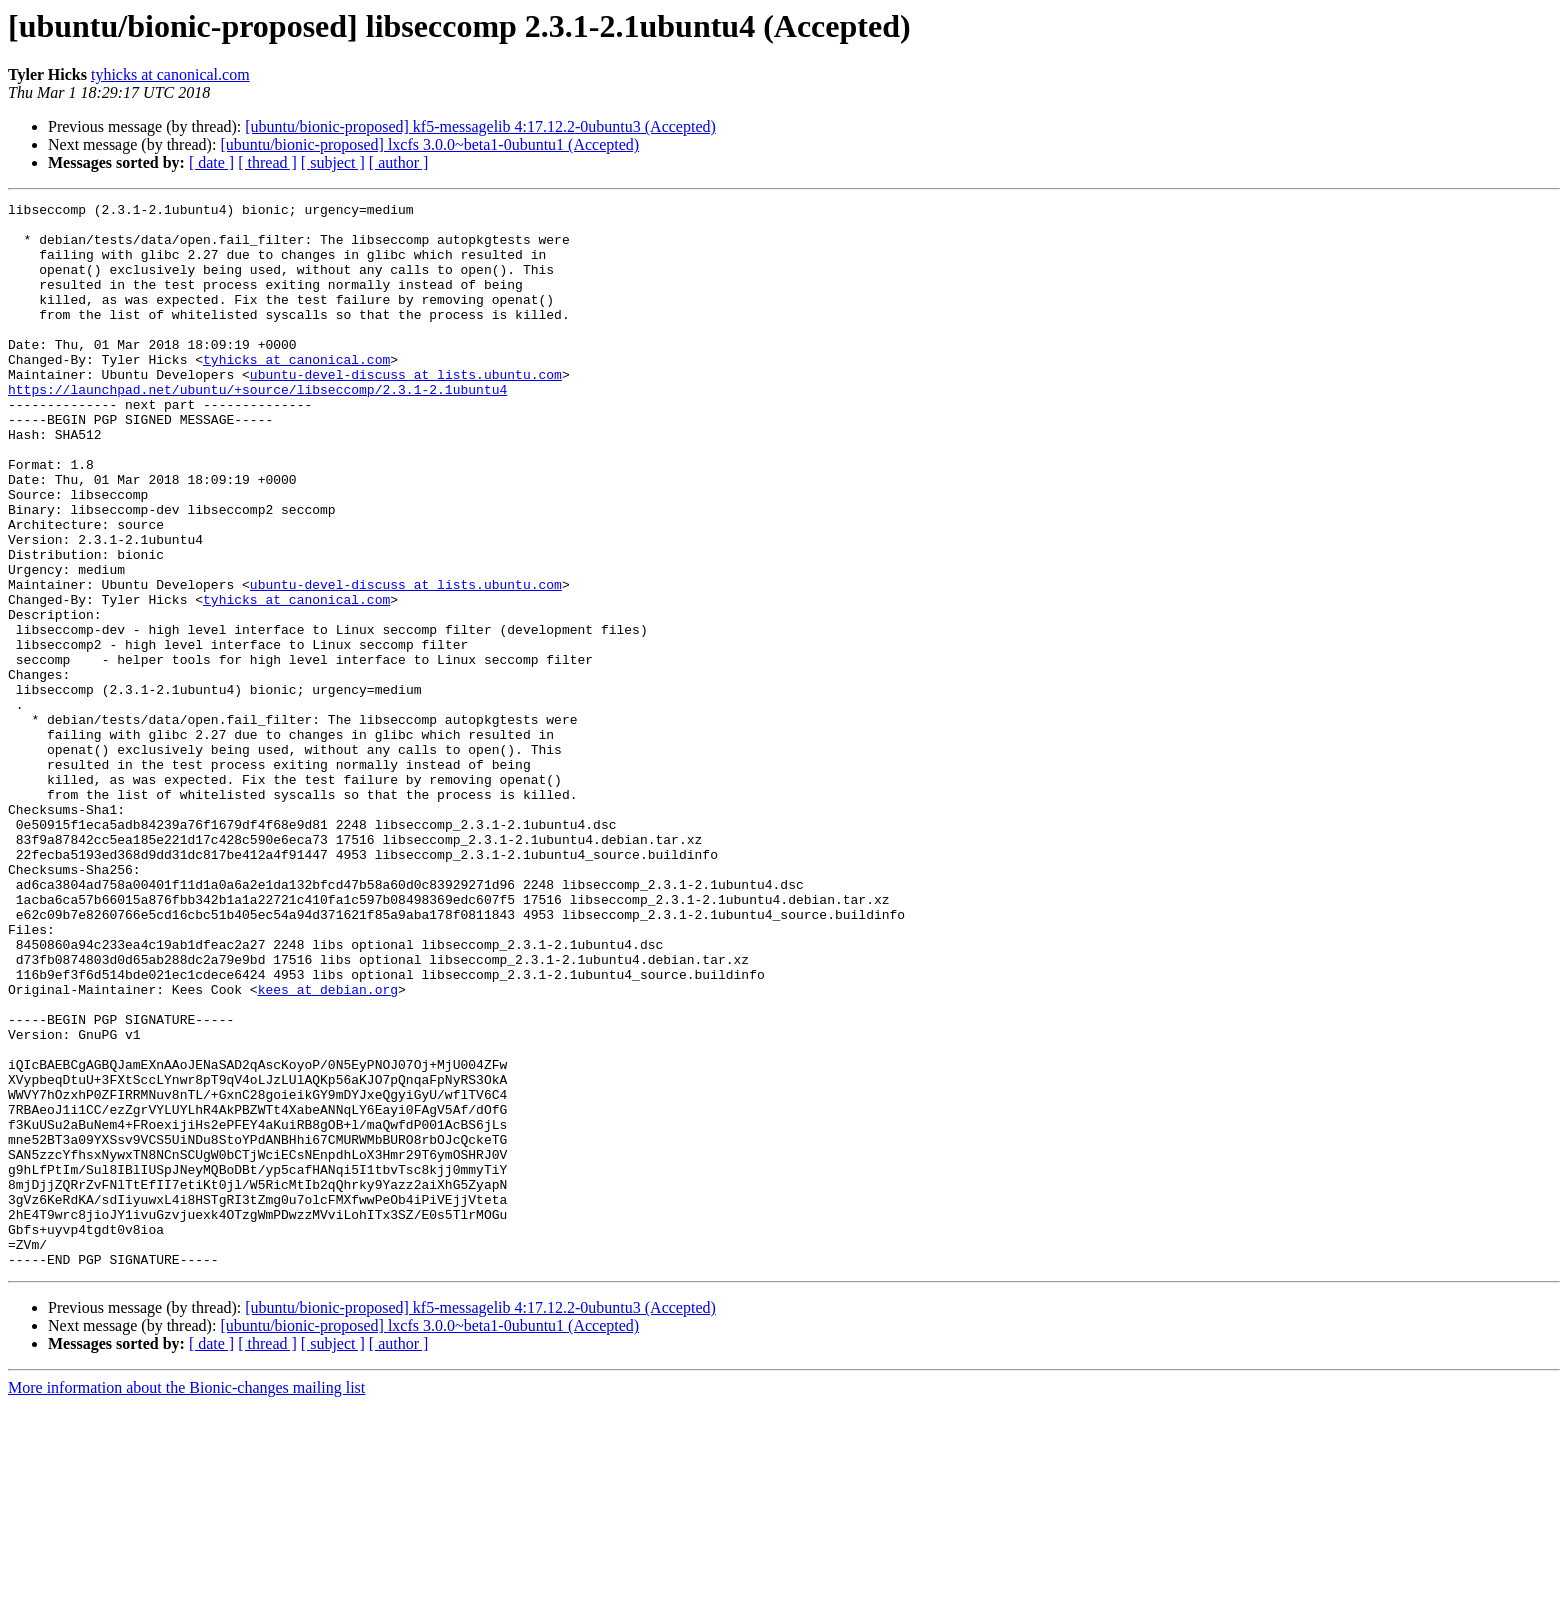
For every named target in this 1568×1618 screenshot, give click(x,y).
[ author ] (399, 162)
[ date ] (211, 162)
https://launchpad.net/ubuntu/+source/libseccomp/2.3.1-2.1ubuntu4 (257, 428)
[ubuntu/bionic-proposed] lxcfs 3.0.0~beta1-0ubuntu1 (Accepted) (429, 144)
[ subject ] (333, 162)
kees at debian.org (328, 1148)
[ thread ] (267, 162)
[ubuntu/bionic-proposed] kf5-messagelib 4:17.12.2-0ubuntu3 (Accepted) (480, 126)
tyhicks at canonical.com (170, 74)
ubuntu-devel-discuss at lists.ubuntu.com (406, 410)
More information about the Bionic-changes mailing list (186, 1600)
